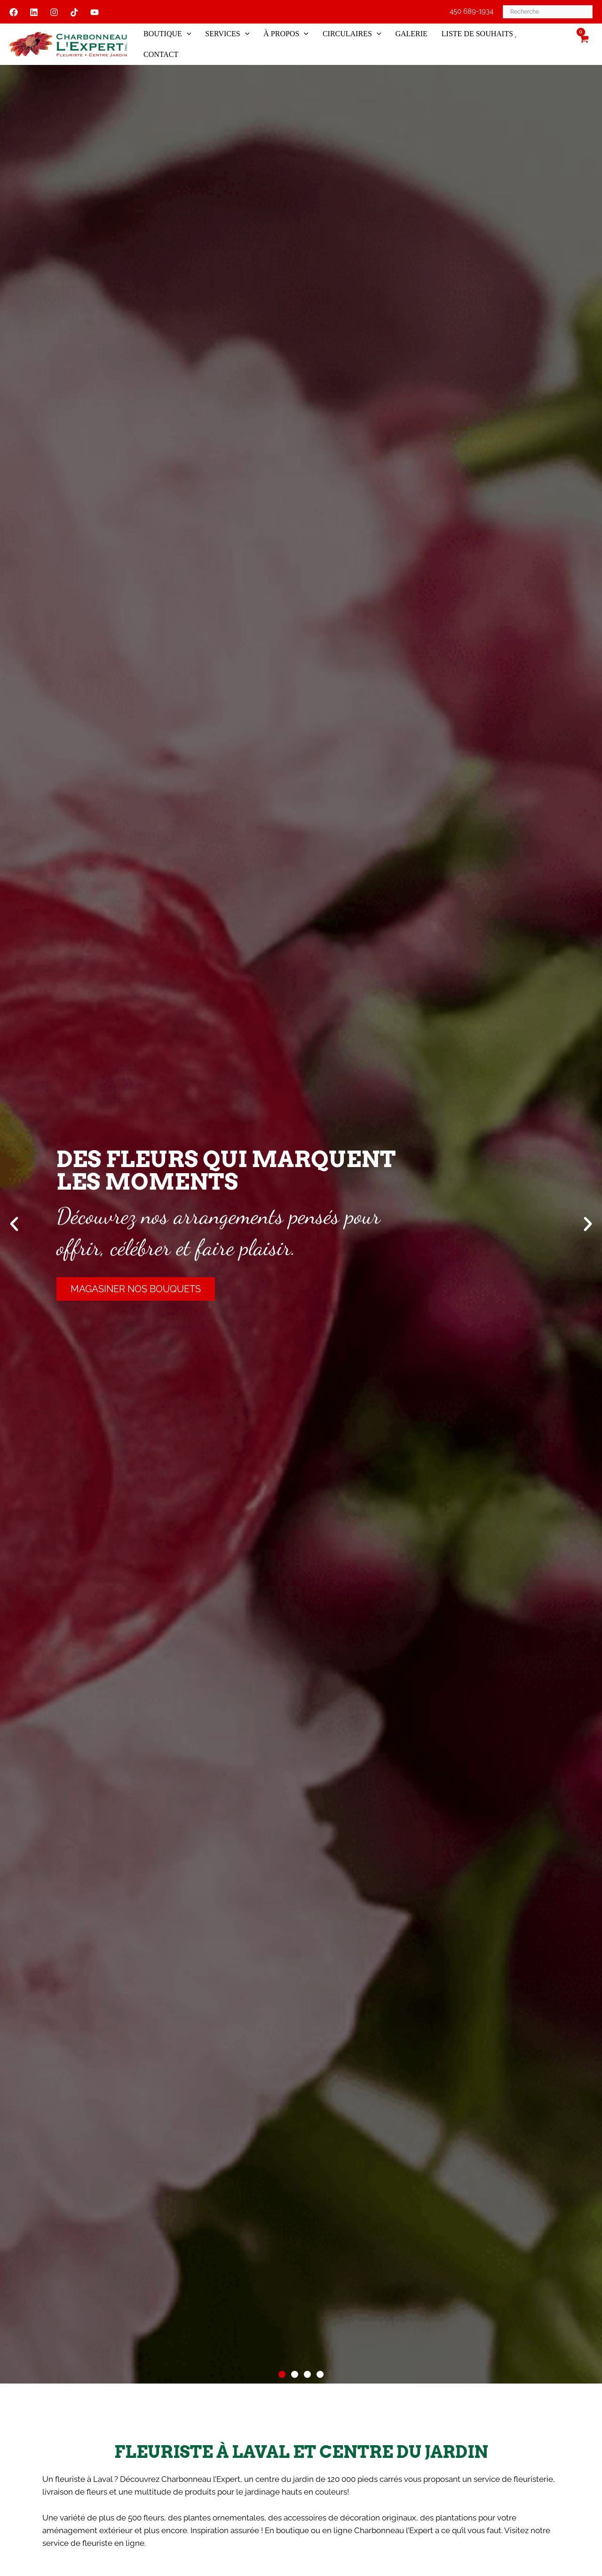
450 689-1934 (471, 11)
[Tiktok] (74, 12)
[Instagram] (54, 12)
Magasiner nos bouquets (136, 1289)
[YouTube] (94, 12)
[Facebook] (13, 12)
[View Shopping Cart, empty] (584, 44)
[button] (189, 34)
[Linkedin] (34, 12)
